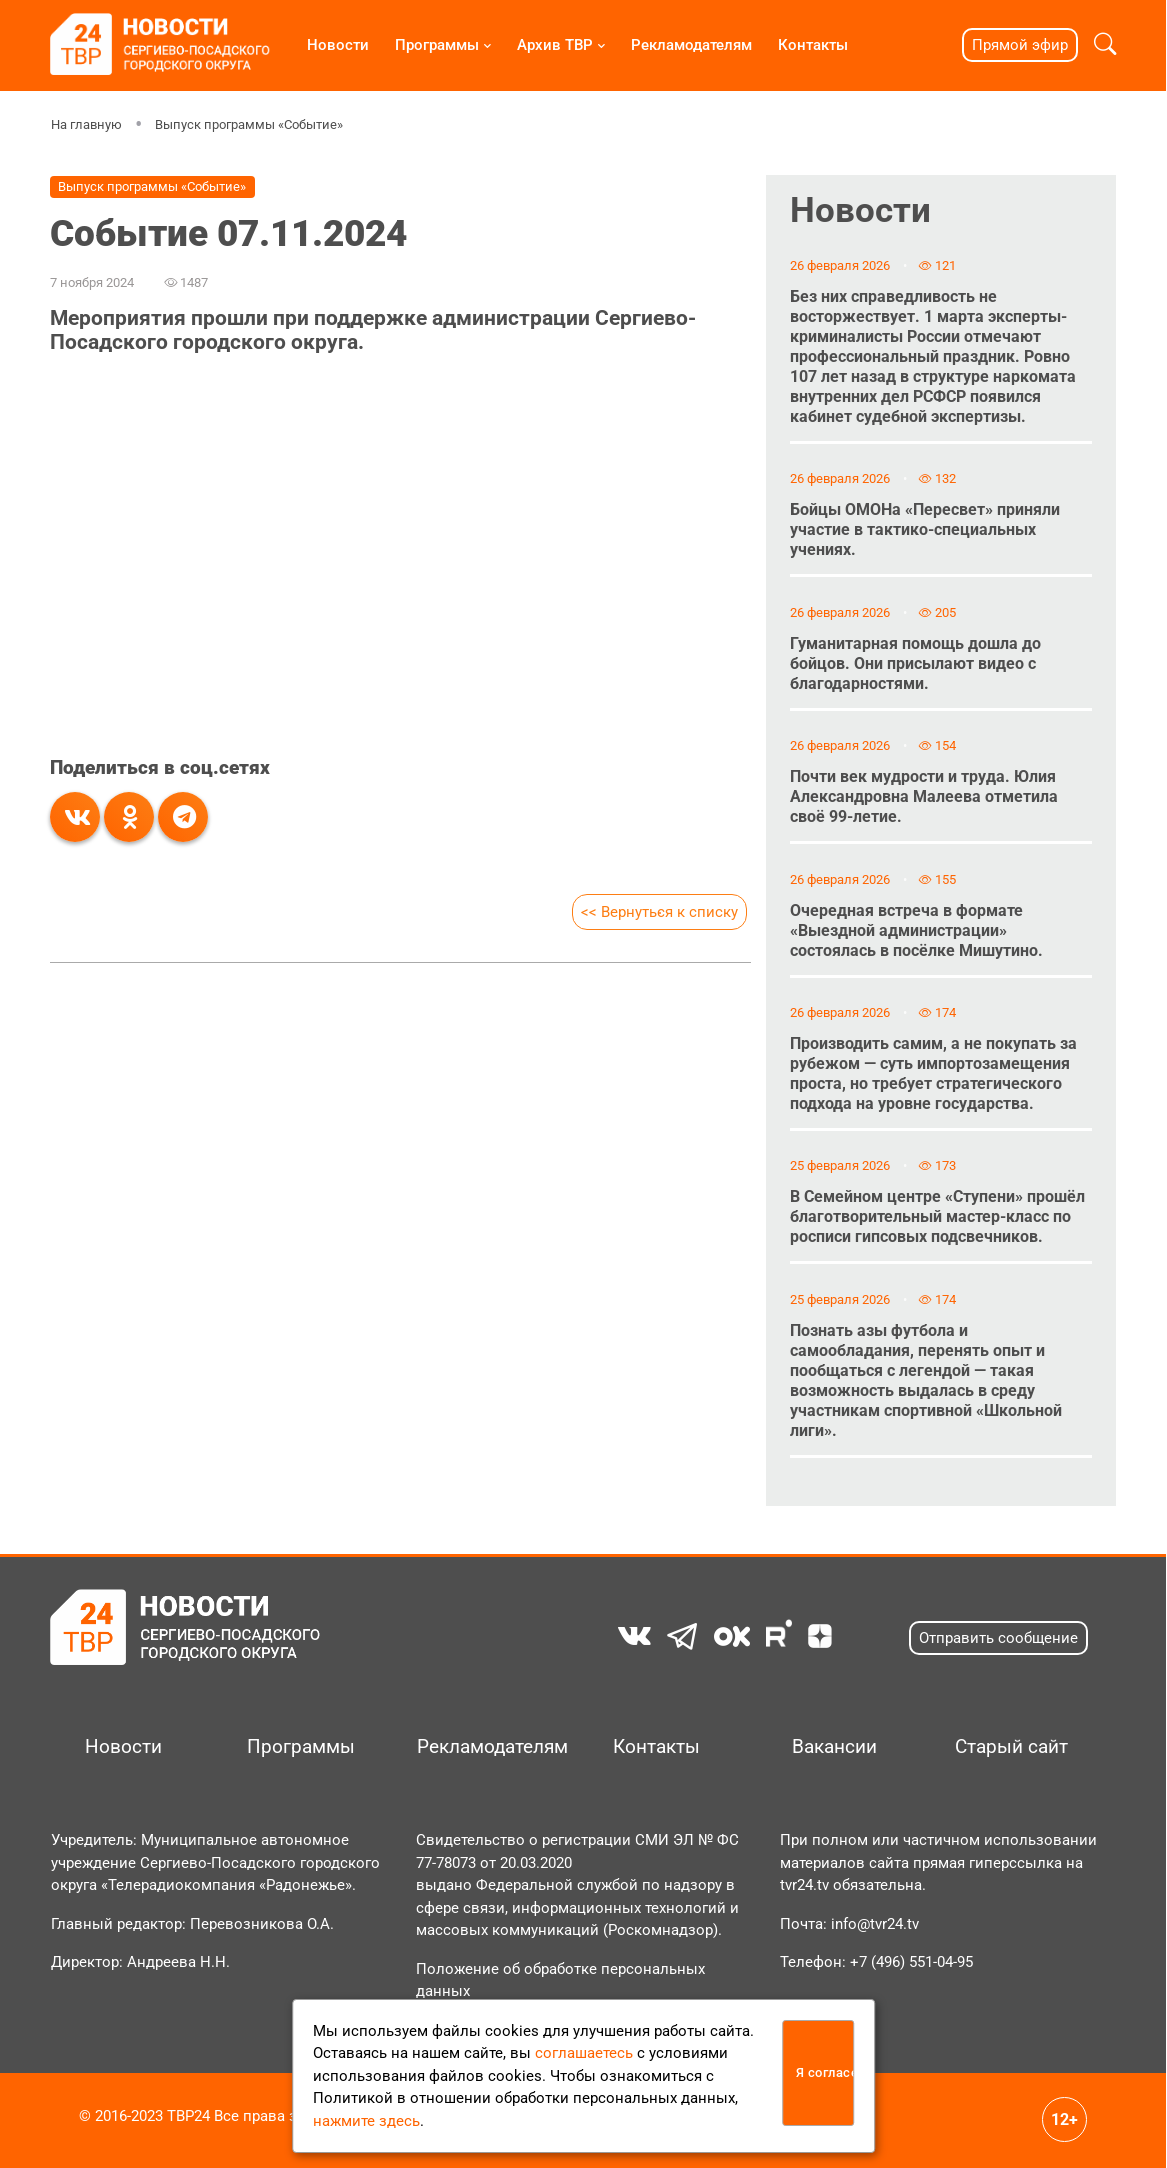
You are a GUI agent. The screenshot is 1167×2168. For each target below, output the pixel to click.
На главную (86, 124)
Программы (437, 45)
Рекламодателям (691, 45)
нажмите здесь (366, 2121)
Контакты (813, 45)
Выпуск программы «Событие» (249, 124)
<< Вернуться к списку (659, 912)
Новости (338, 45)
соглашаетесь (584, 2053)
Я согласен (825, 2072)
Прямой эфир (1020, 45)
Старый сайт (1011, 1747)
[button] (1105, 45)
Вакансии (834, 1747)
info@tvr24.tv (875, 1924)
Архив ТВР (555, 45)
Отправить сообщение (998, 1638)
